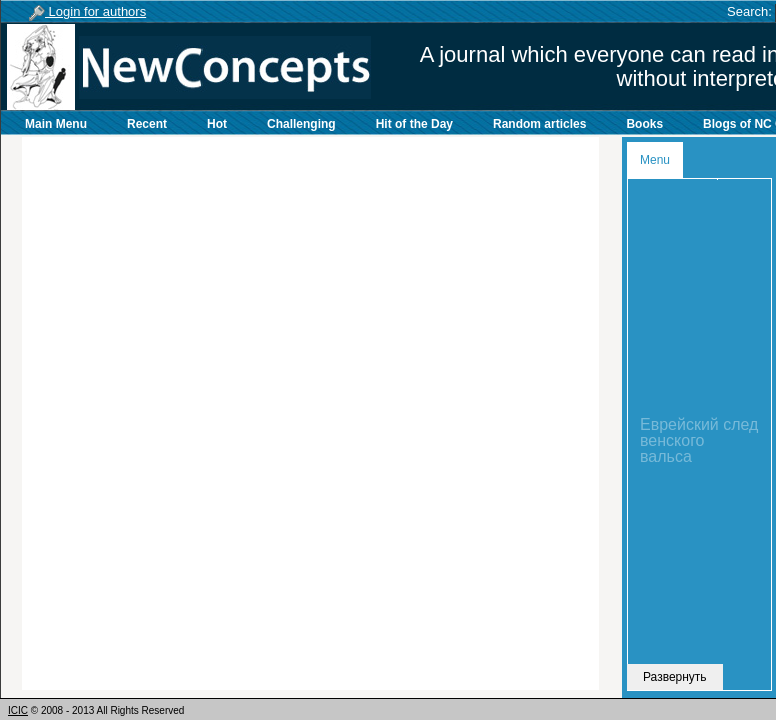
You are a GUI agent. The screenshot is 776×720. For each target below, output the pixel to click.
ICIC (18, 710)
